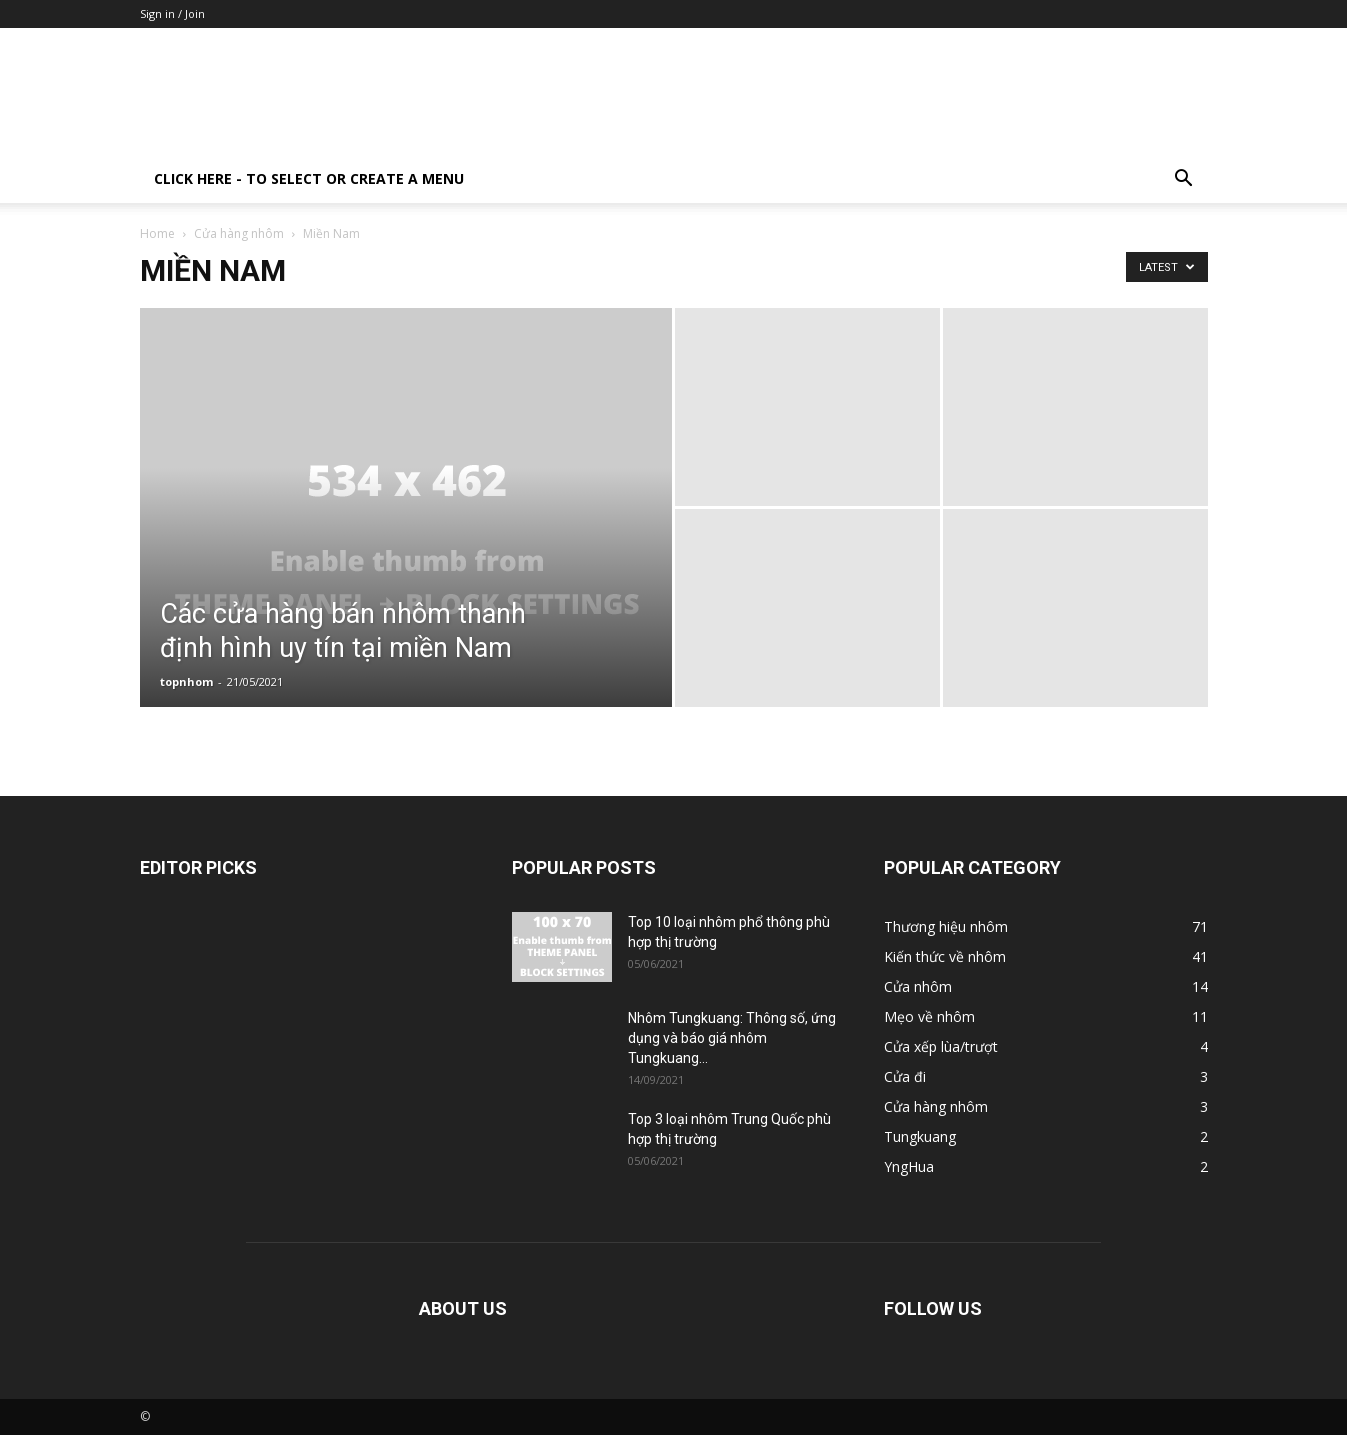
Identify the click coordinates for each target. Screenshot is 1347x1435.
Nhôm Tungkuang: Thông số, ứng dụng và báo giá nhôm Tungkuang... (732, 1038)
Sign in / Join (172, 13)
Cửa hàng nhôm (239, 233)
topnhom (186, 681)
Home (157, 233)
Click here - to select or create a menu (309, 178)
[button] (1184, 180)
